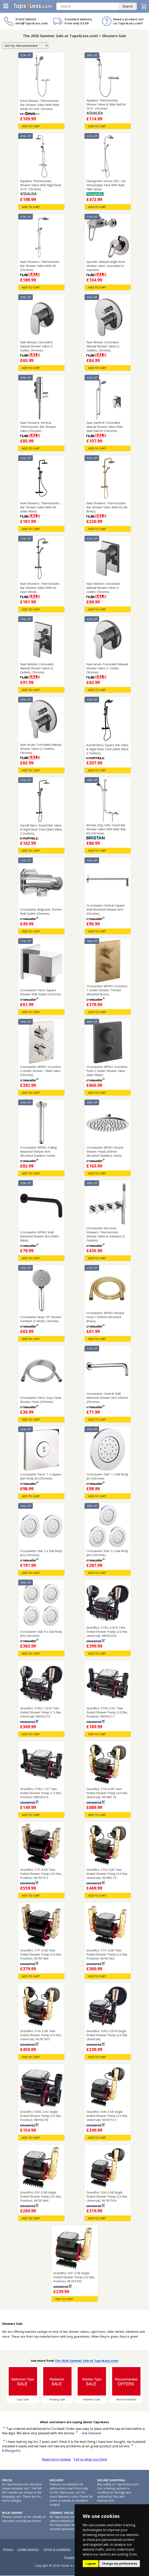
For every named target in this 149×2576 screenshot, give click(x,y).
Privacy (8, 2550)
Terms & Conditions (57, 2550)
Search (127, 6)
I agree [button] (91, 2563)
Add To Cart (31, 126)
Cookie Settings (28, 2550)
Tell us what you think (90, 2460)
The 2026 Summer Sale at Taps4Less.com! (86, 2361)
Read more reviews (56, 2460)
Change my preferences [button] (119, 2563)
